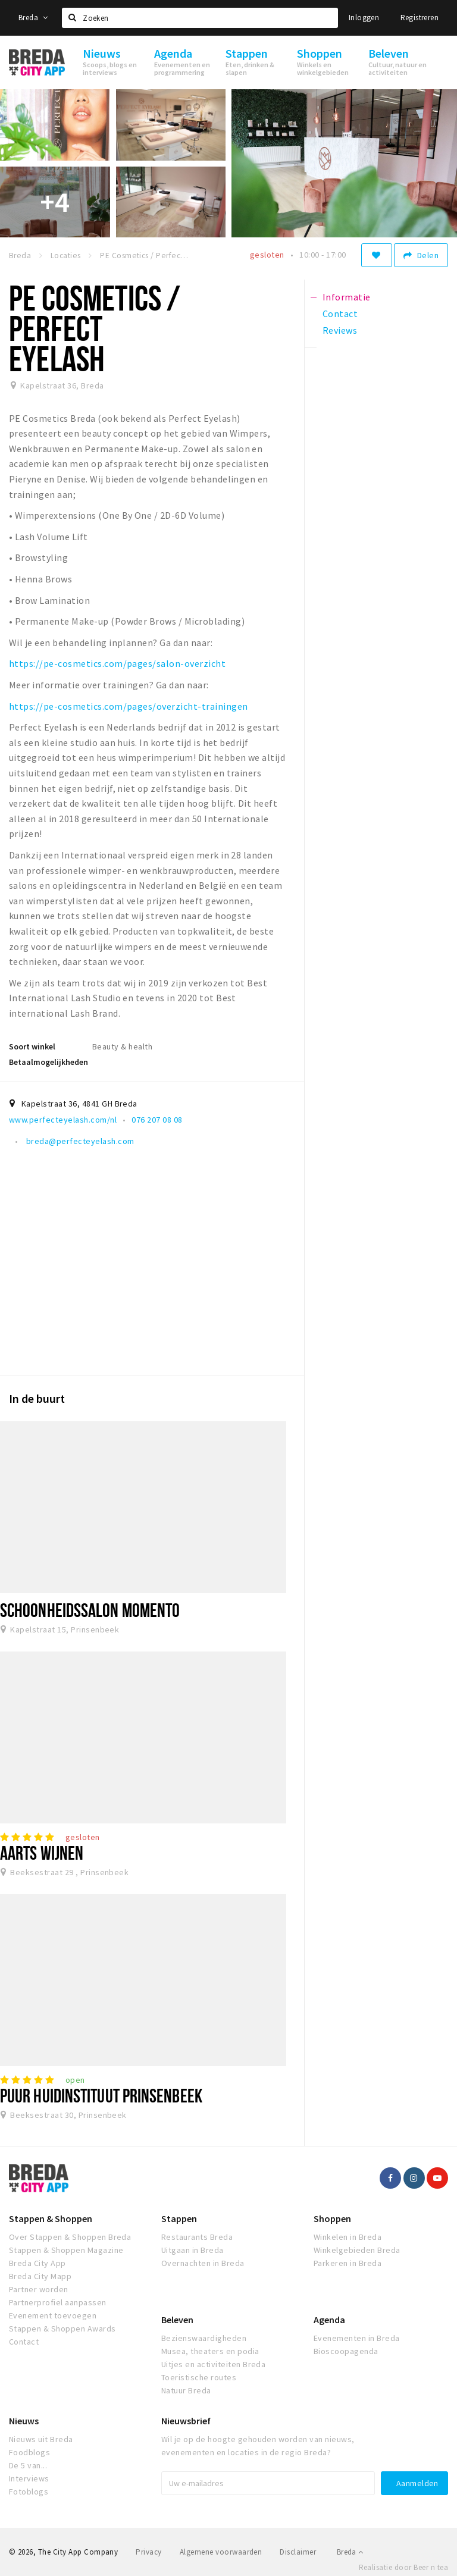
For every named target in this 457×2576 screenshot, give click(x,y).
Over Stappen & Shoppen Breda (70, 2237)
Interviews (29, 2478)
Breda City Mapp (40, 2276)
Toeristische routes (198, 2377)
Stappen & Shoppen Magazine (66, 2250)
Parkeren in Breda (347, 2263)
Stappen (179, 2218)
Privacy (148, 2552)
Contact (24, 2341)
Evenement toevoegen (52, 2315)
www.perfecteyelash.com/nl (63, 1119)
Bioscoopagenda (346, 2351)
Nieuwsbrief (186, 2421)
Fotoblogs (28, 2491)
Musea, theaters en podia (210, 2351)
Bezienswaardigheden (203, 2338)
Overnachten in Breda (203, 2263)
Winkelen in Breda (347, 2237)
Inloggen (364, 17)
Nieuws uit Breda (41, 2439)
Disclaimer (298, 2552)
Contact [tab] (340, 313)
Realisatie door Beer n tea (403, 2567)
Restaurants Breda (197, 2237)
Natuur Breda (186, 2390)
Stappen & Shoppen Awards (62, 2328)
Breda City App (37, 2263)
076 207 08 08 (157, 1119)
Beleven (177, 2320)
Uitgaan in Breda (192, 2250)
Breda (33, 17)
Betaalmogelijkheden (48, 1062)
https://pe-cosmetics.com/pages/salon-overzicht (117, 663)
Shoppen (332, 2218)
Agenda (329, 2320)
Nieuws (24, 2421)
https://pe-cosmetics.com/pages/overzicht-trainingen (128, 706)
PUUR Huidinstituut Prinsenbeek (101, 2095)
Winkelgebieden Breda (357, 2250)
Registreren (419, 17)
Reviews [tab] (340, 330)
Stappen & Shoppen (50, 2218)
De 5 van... (28, 2465)
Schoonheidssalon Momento (90, 1610)
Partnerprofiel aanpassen (58, 2302)
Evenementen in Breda (357, 2338)
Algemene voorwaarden (221, 2552)
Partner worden (38, 2289)
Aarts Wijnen (41, 1852)
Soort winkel (32, 1046)
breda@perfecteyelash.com (79, 1141)
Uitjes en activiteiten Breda (213, 2364)
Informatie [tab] (347, 297)
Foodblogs (29, 2452)
